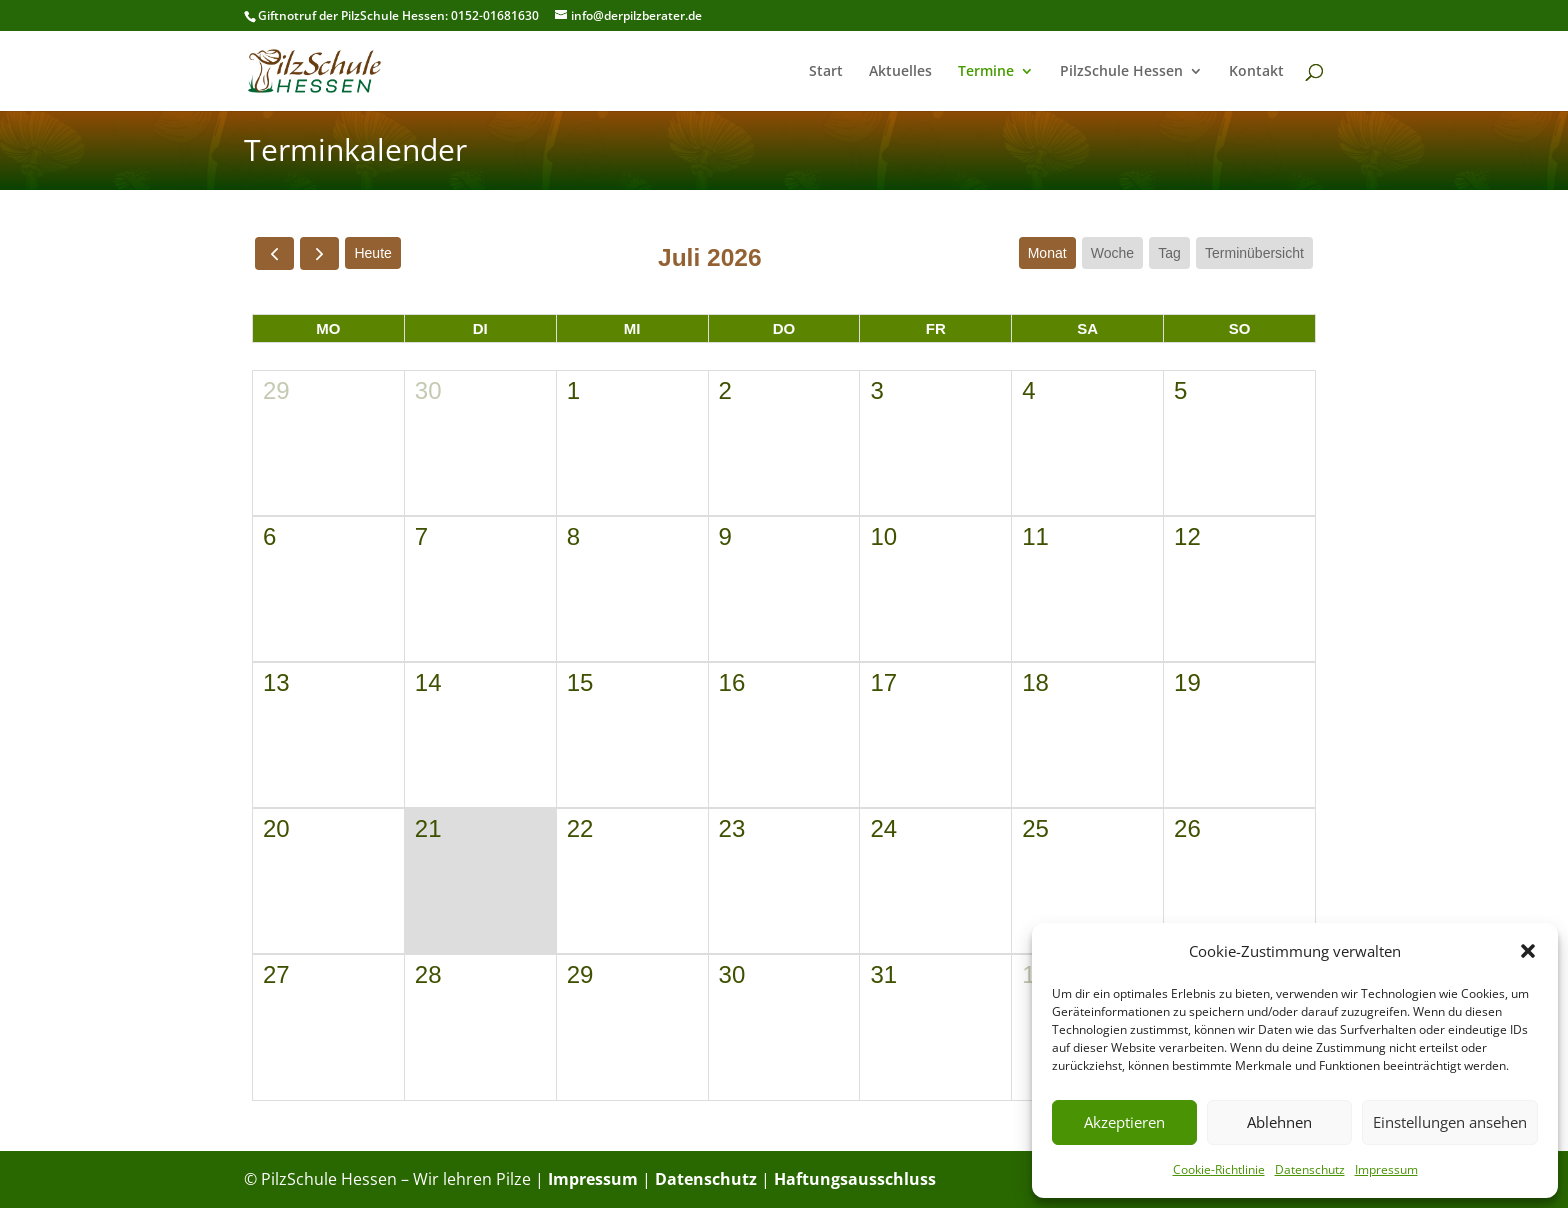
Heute (372, 253)
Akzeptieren (1124, 1122)
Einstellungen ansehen (1450, 1122)
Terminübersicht (1254, 253)
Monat (1047, 253)
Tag (1169, 253)
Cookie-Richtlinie (1219, 1169)
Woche (1112, 253)
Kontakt (1256, 72)
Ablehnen (1279, 1122)
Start (826, 72)
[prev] (274, 253)
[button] (1528, 951)
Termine (986, 72)
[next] (319, 253)
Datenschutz (1310, 1169)
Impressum (1386, 1169)
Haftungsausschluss (855, 1179)
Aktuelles (900, 72)
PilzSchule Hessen (1121, 72)
